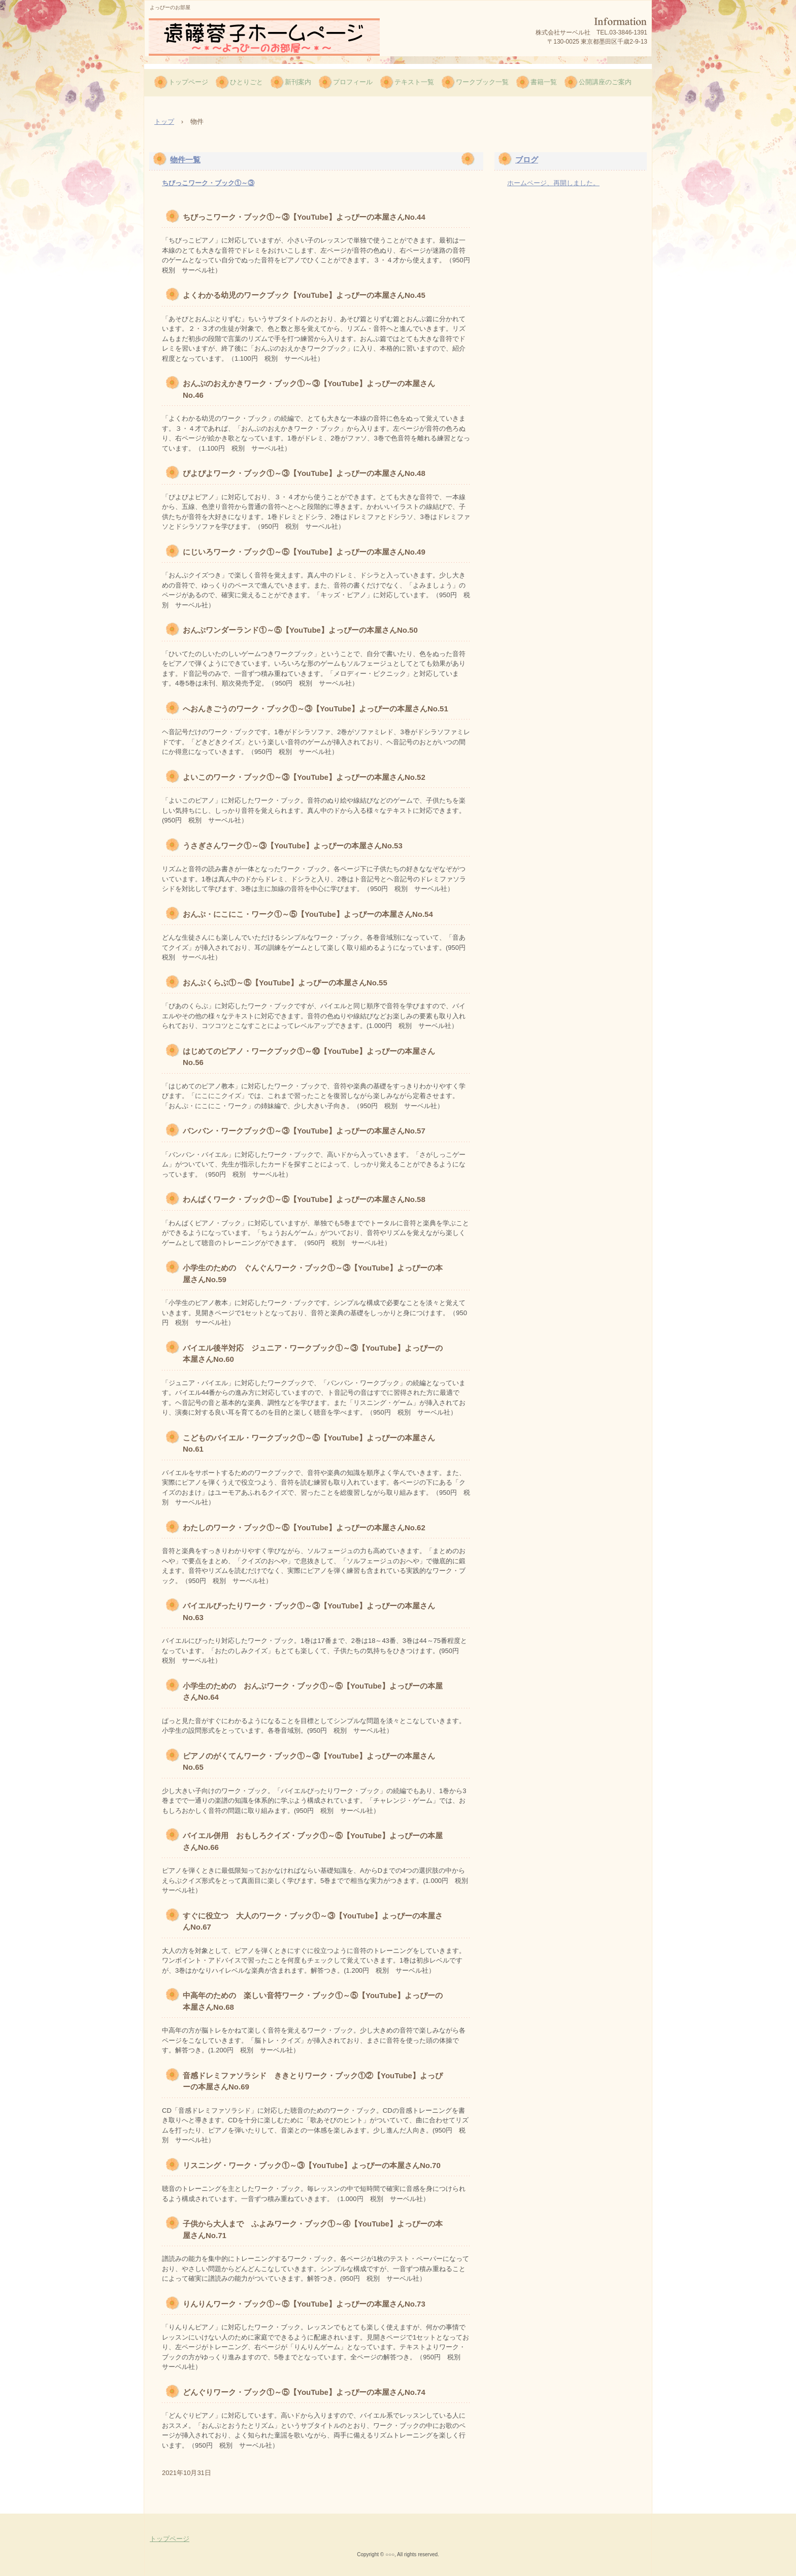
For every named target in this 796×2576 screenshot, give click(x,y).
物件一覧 (185, 159)
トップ (164, 121)
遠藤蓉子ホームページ (264, 37)
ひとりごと (246, 82)
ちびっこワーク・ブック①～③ (208, 183)
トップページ (188, 82)
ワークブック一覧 (482, 82)
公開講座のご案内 (605, 82)
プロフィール (353, 82)
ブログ (526, 159)
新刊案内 (298, 82)
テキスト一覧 (414, 82)
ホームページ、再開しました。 (553, 183)
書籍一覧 (543, 82)
